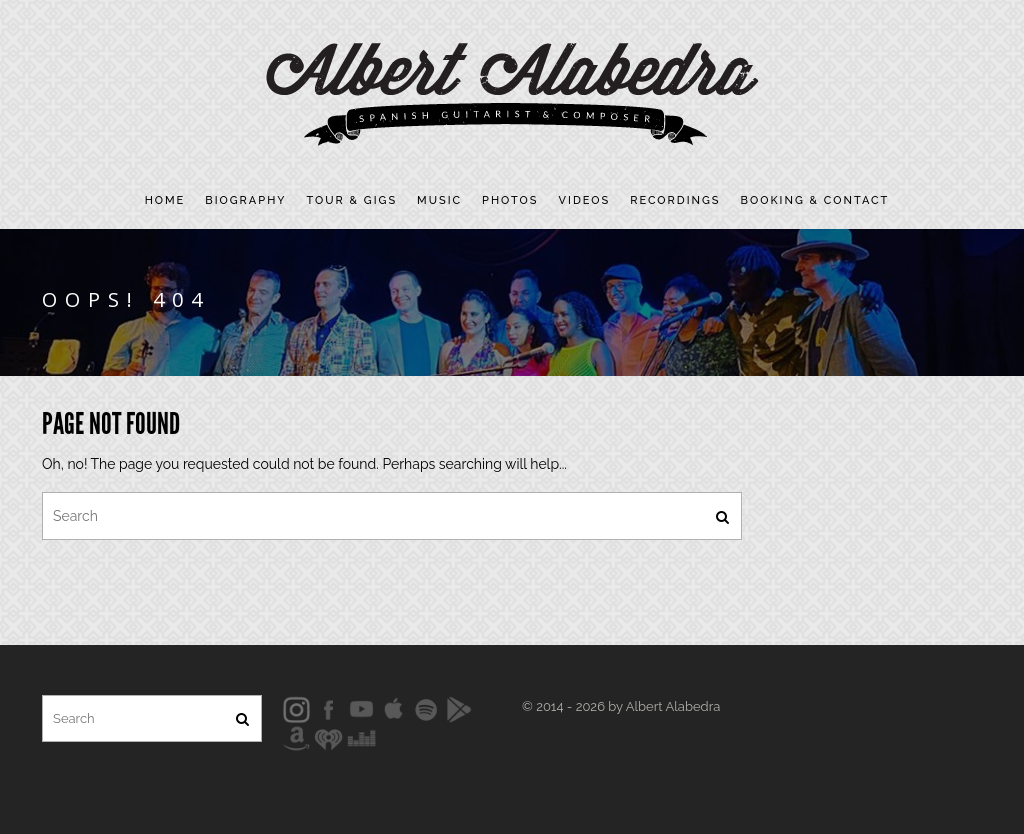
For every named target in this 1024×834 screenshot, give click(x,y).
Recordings (675, 200)
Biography (245, 200)
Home (165, 200)
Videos (585, 200)
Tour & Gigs (352, 200)
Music (439, 200)
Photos (510, 200)
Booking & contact (815, 200)
